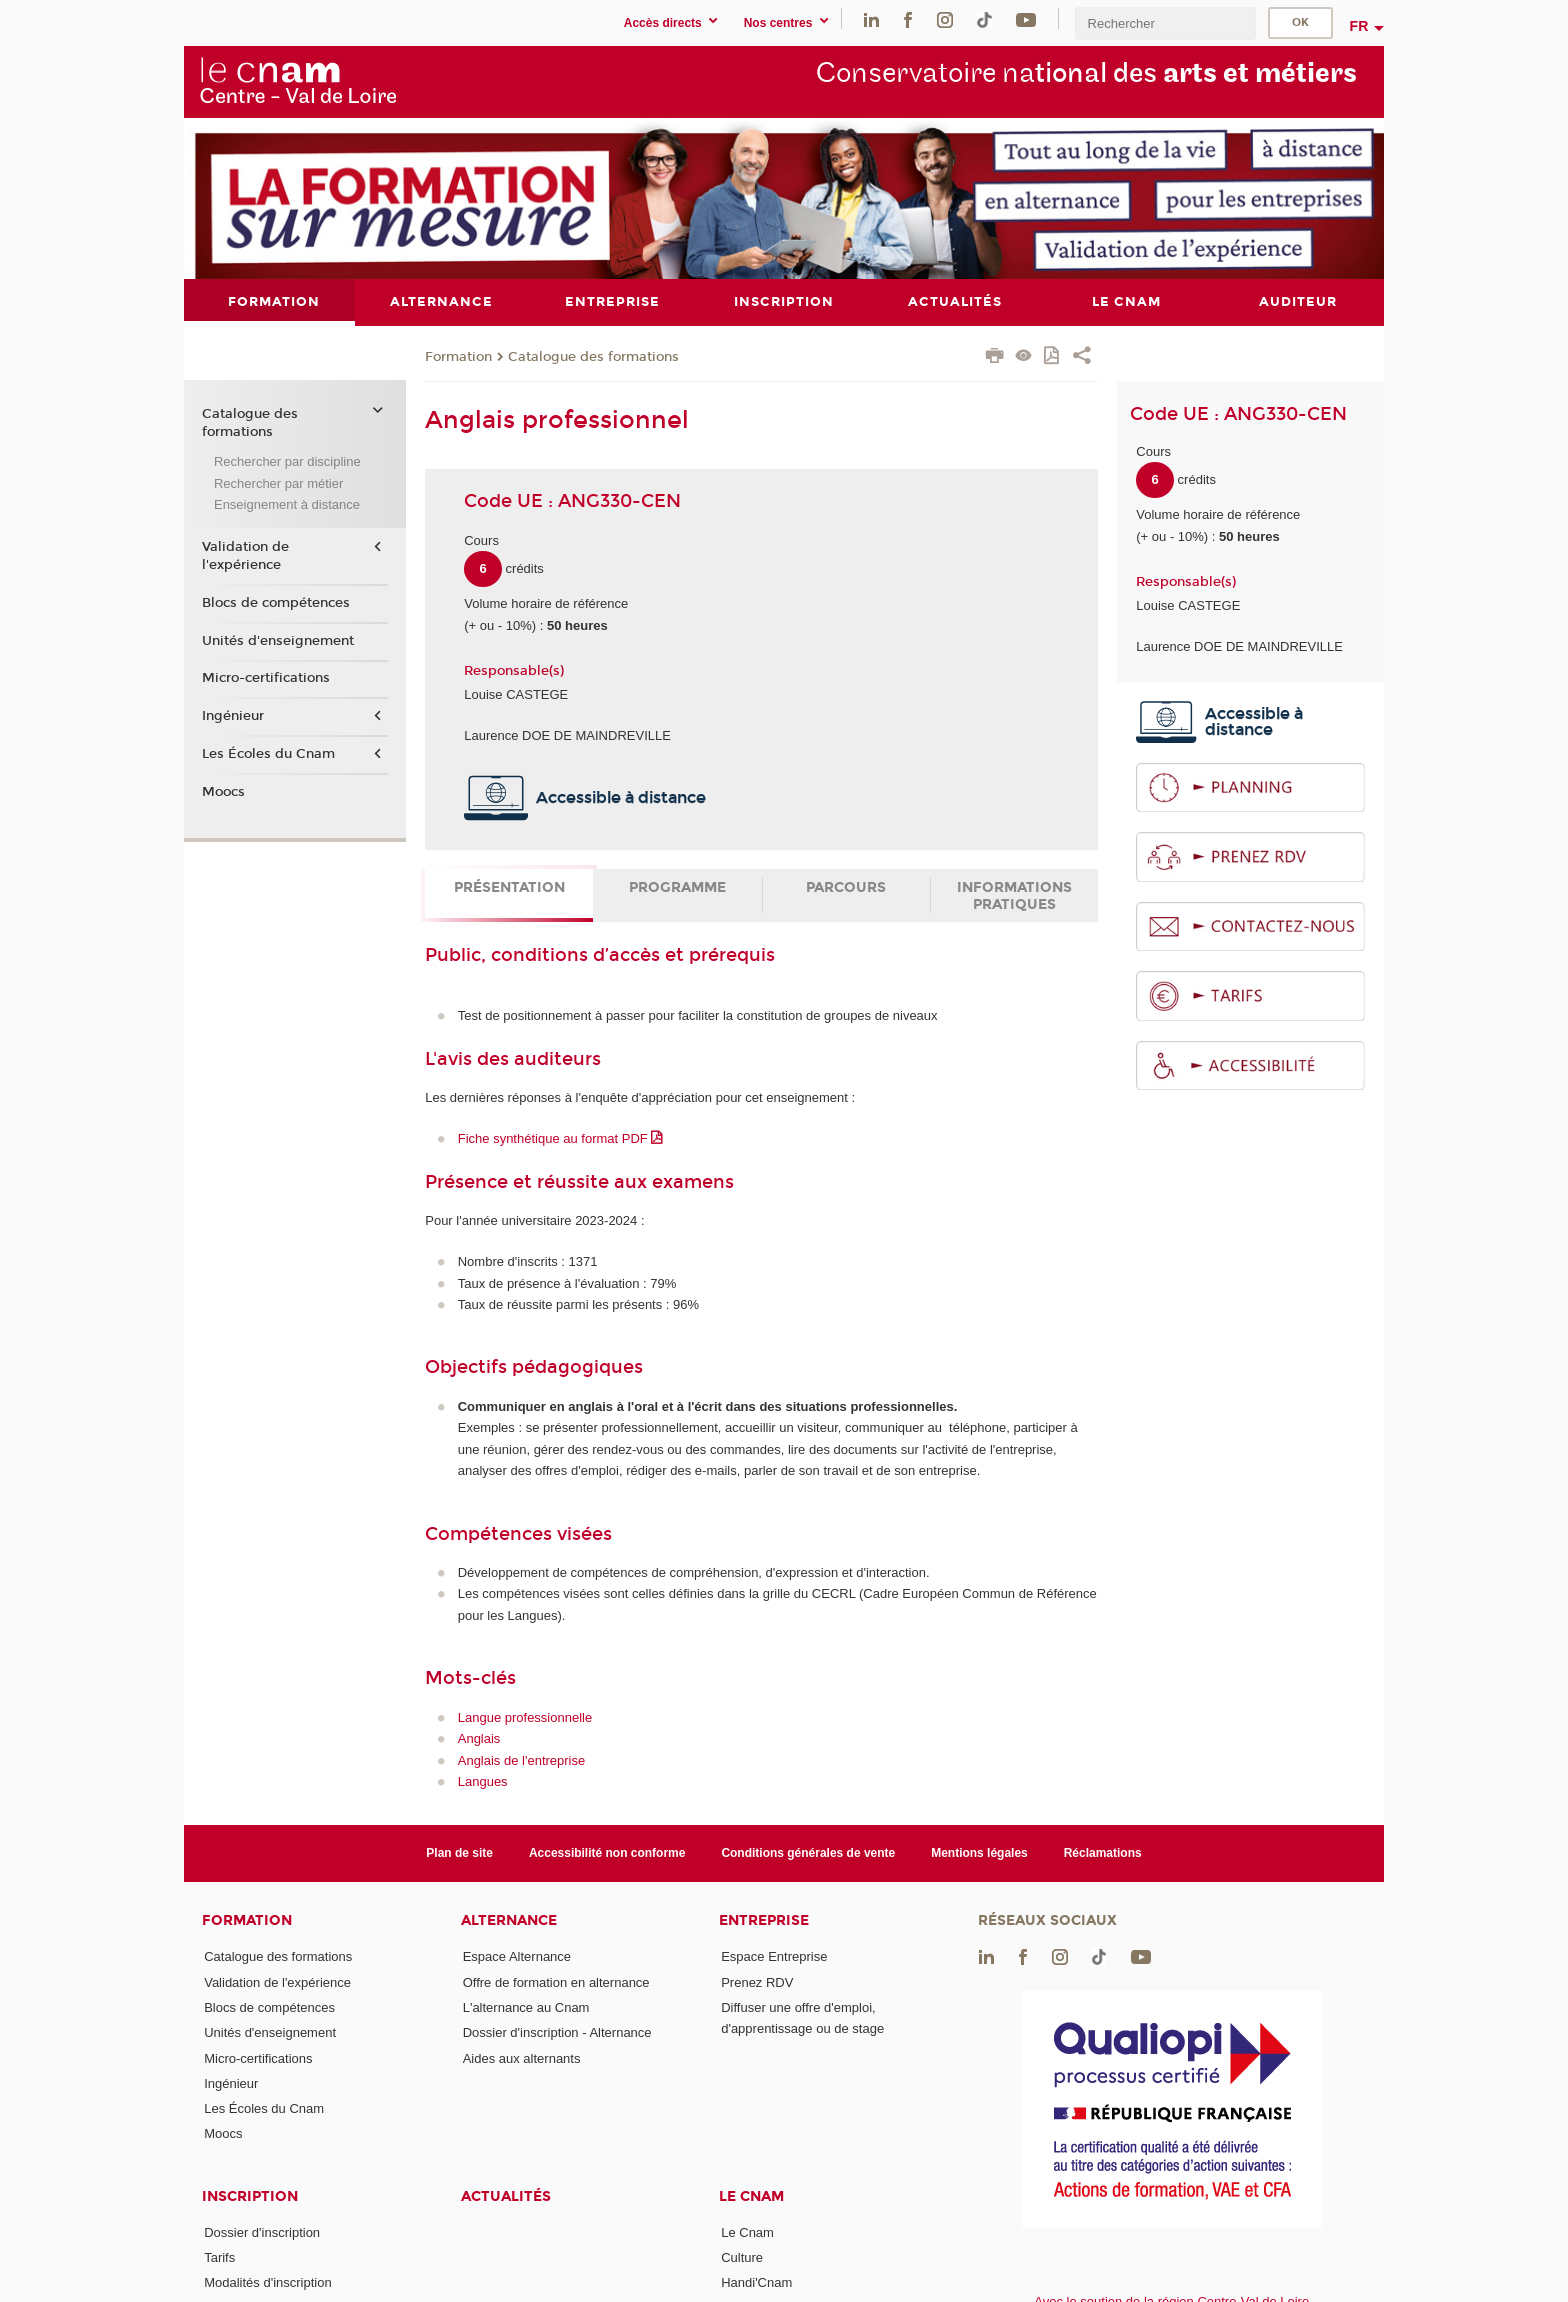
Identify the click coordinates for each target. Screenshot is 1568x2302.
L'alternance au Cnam (526, 2006)
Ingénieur (233, 716)
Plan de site (459, 1852)
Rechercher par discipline (287, 461)
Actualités (506, 2195)
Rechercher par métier (278, 482)
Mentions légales (979, 1852)
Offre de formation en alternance (556, 1981)
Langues (483, 1780)
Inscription (250, 2195)
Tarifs (219, 2257)
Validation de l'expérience (245, 556)
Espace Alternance (517, 1956)
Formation (458, 356)
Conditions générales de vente (808, 1852)
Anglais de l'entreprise (522, 1759)
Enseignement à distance (287, 504)
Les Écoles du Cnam (268, 753)
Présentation (509, 887)
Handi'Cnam (756, 2282)
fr (1359, 26)
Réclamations (1103, 1852)
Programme (677, 887)
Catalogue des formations (593, 356)
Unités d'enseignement (278, 640)
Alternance (509, 1920)
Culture (742, 2257)
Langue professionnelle (525, 1716)
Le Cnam (751, 2195)
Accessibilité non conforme (607, 1852)
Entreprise (764, 1920)
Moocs (223, 791)
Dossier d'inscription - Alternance (557, 2032)
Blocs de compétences (276, 603)
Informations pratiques (1014, 896)
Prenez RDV (757, 1981)
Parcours (846, 887)
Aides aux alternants (522, 2057)
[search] (1165, 23)
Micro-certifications (266, 678)
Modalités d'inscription (268, 2282)
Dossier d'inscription (262, 2231)
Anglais (479, 1738)
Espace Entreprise (774, 1956)
